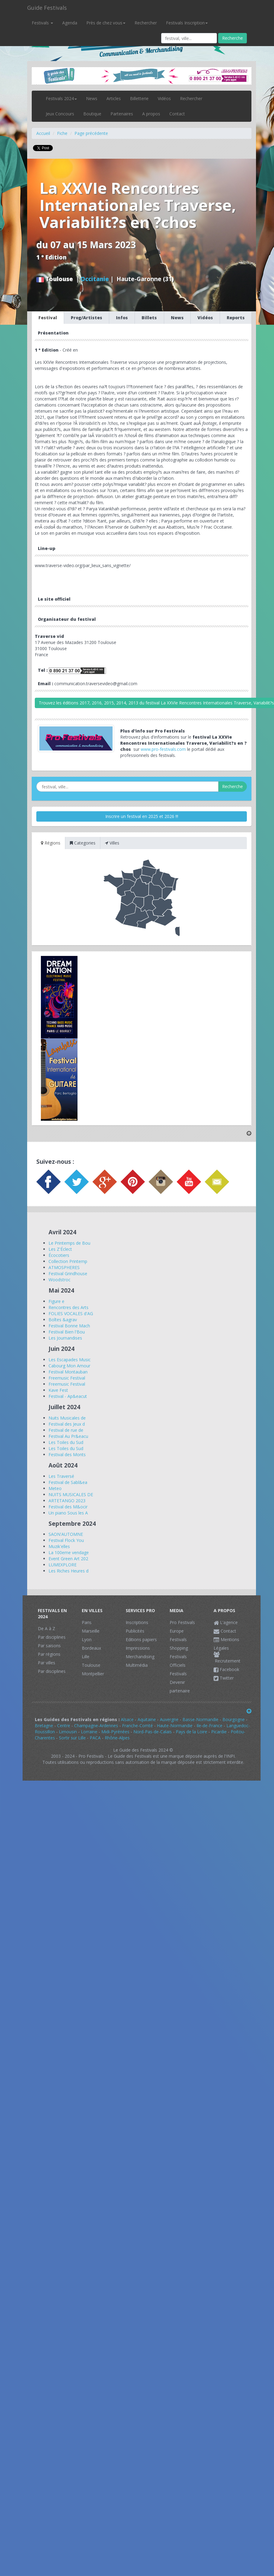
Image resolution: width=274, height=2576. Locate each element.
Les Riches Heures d (68, 1571)
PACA (95, 1738)
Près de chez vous (105, 23)
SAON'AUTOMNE (66, 1534)
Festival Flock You (66, 1540)
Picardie (219, 1732)
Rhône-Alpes (117, 1738)
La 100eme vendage (69, 1552)
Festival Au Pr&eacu (68, 1436)
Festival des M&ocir (68, 1507)
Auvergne (169, 1719)
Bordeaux (91, 1648)
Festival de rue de (66, 1430)
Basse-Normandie (200, 1719)
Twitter (224, 1678)
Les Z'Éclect (60, 1249)
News (91, 98)
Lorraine (89, 1732)
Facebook (226, 1669)
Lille (85, 1656)
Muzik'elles (59, 1546)
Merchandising (140, 1656)
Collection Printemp (68, 1261)
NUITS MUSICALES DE (71, 1494)
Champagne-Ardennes (96, 1725)
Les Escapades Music (70, 1359)
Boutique (92, 114)
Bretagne (44, 1725)
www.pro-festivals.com (163, 749)
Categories (83, 843)
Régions (50, 843)
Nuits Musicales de (67, 1418)
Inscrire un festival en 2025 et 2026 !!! (141, 816)
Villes (112, 843)
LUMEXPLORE (63, 1565)
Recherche (232, 38)
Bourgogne (233, 1719)
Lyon (87, 1639)
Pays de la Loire (191, 1732)
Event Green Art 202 (68, 1558)
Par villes (46, 1663)
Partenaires (121, 114)
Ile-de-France (209, 1725)
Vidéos (164, 98)
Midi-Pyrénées (115, 1732)
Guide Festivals (47, 7)
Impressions (138, 1648)
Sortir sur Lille (72, 1738)
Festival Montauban (68, 1372)
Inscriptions (137, 1622)
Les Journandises (65, 1338)
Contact (177, 114)
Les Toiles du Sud (66, 1442)
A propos (151, 114)
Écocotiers (59, 1255)
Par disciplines (52, 1637)
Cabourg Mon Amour (69, 1366)
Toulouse (91, 1665)
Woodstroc (59, 1280)
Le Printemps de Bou (69, 1243)
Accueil (43, 133)
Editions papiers (141, 1639)
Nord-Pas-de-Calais (152, 1732)
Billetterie (139, 98)
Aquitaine (147, 1719)
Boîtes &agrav (63, 1319)
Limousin (68, 1732)
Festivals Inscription (187, 23)
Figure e (56, 1301)
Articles (113, 98)
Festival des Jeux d (67, 1424)
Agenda (69, 23)
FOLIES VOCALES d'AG (71, 1313)
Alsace (127, 1719)
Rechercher (146, 23)
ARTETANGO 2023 (67, 1500)
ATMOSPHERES (64, 1267)
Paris (87, 1622)
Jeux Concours (60, 114)
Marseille (90, 1631)
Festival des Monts (67, 1454)
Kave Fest (58, 1390)
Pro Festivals (182, 1622)
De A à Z (46, 1628)
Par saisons (49, 1645)
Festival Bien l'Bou (67, 1332)
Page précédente (91, 133)
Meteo (55, 1488)
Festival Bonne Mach (69, 1326)
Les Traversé (61, 1476)
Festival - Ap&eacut (68, 1396)
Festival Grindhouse (68, 1273)
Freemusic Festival (67, 1378)
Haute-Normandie (175, 1725)
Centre (63, 1725)
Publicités (135, 1631)
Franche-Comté (137, 1725)
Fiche (62, 133)
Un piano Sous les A (68, 1513)
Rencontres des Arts (68, 1307)
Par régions (49, 1654)
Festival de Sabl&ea (68, 1482)
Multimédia (137, 1665)
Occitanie (95, 279)
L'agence (226, 1622)
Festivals (42, 23)
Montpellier (93, 1674)
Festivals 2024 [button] (61, 98)
